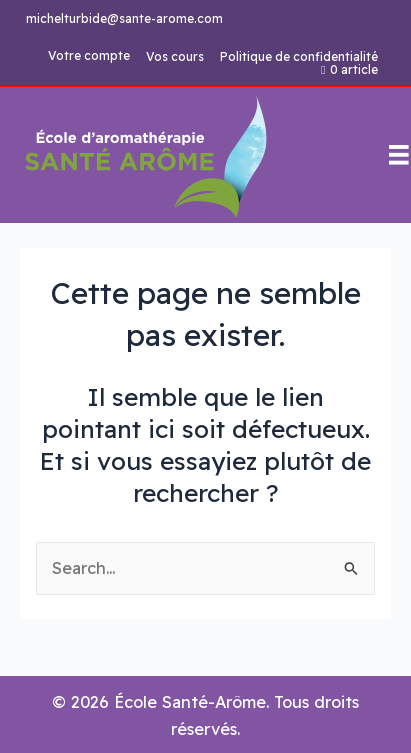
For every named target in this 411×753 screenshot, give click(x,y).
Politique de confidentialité (299, 57)
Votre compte (89, 56)
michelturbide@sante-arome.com (124, 18)
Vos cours (175, 57)
